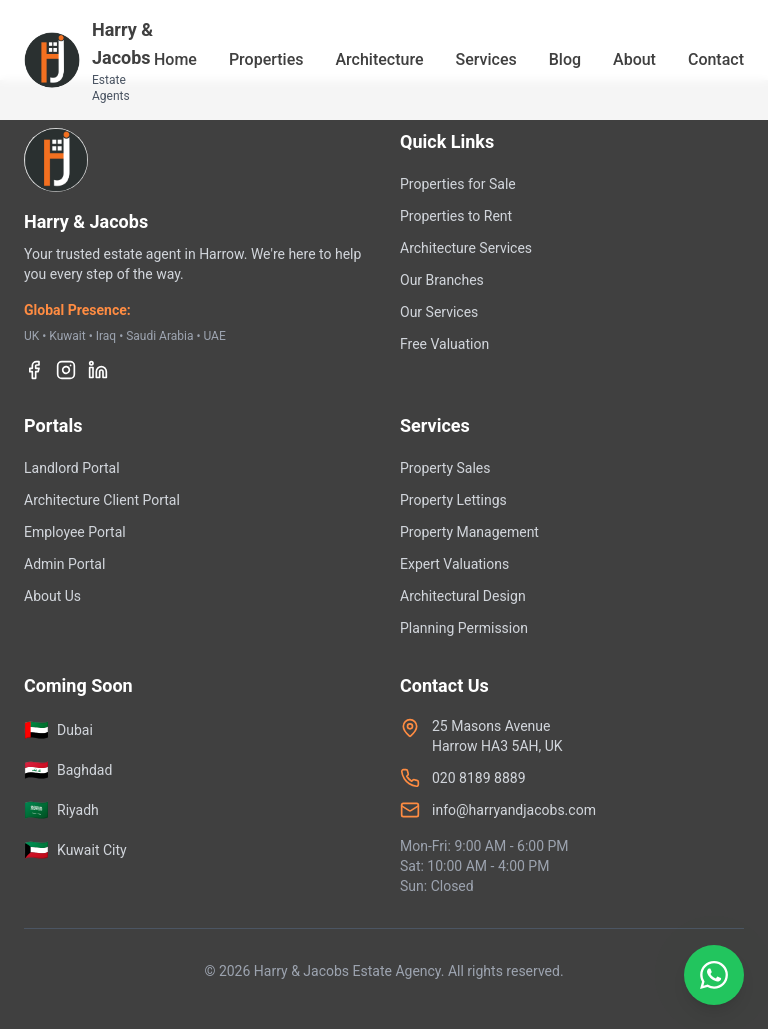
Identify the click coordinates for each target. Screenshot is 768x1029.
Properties (266, 59)
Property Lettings (453, 500)
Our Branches (442, 280)
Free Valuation (444, 344)
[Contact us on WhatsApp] (637, 975)
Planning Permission (464, 628)
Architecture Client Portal (102, 500)
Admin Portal (64, 564)
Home (175, 59)
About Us (52, 596)
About (634, 59)
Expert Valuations (454, 564)
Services (485, 59)
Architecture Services (466, 248)
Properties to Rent (456, 216)
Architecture (379, 59)
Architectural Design (463, 596)
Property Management (469, 532)
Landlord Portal (72, 468)
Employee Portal (75, 532)
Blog (565, 59)
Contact (716, 59)
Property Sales (445, 468)
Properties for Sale (458, 184)
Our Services (439, 312)
